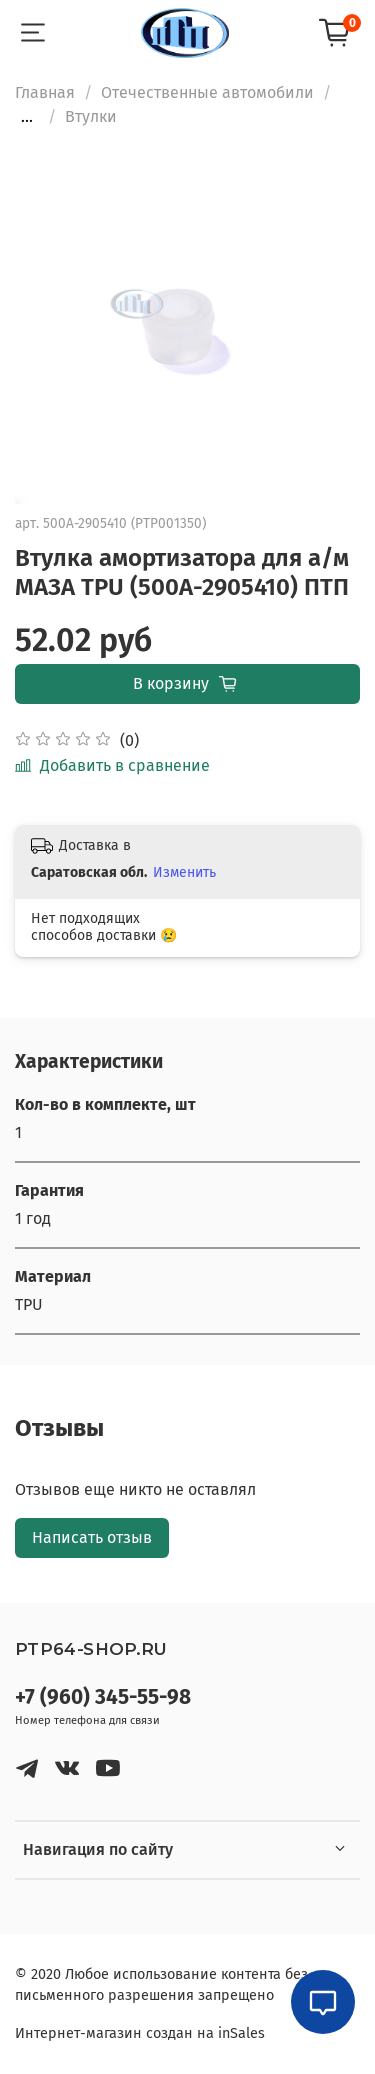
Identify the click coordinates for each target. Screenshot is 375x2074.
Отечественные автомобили (207, 92)
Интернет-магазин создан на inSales (140, 2033)
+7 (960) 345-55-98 (103, 1697)
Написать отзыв (92, 1537)
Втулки (91, 116)
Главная (45, 92)
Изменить (184, 872)
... (27, 117)
